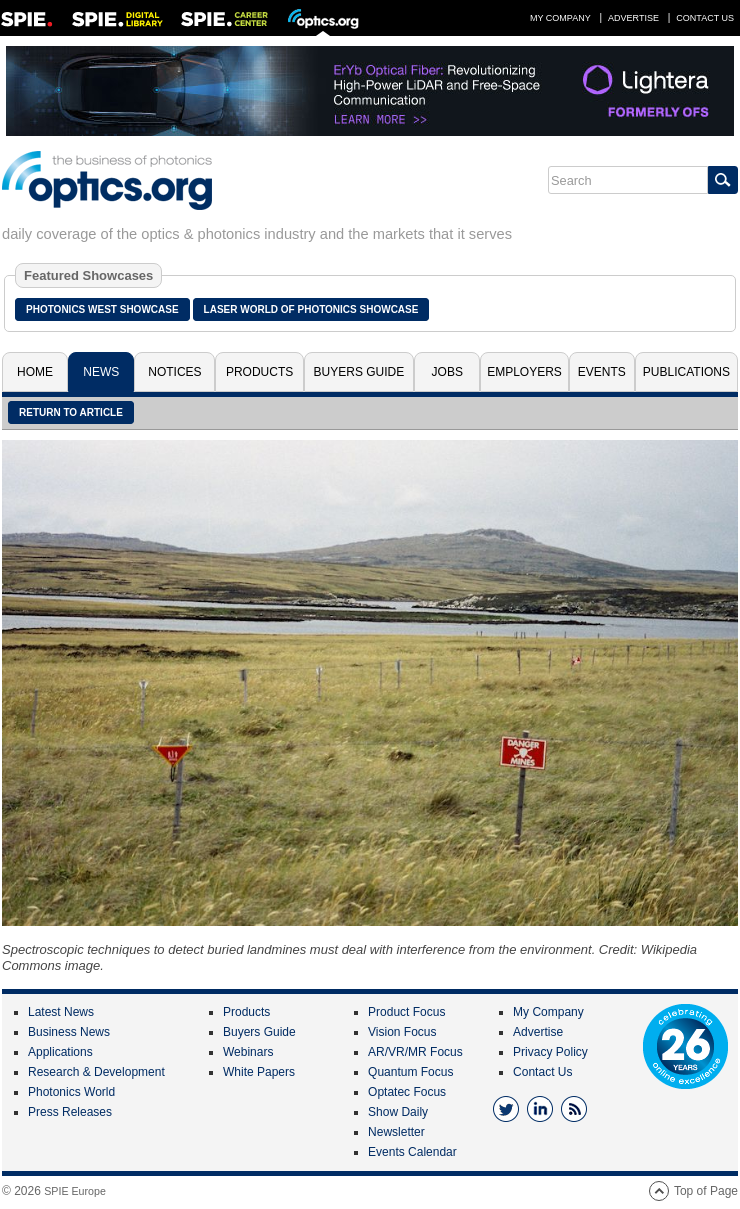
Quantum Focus (410, 1072)
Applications (60, 1052)
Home (35, 372)
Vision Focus (402, 1032)
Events (602, 372)
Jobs (447, 372)
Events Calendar (412, 1152)
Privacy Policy (550, 1052)
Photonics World (71, 1092)
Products (259, 372)
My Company (560, 18)
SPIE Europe (75, 1191)
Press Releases (70, 1112)
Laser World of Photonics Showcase (311, 309)
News (101, 372)
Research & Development (96, 1072)
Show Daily (398, 1112)
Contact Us (705, 18)
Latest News (61, 1012)
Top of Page (706, 1191)
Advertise (633, 18)
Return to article (71, 412)
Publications (686, 372)
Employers (524, 372)
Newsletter (396, 1132)
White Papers (259, 1072)
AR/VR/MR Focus (415, 1052)
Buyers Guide (359, 372)
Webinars (248, 1052)
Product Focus (406, 1012)
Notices (174, 372)
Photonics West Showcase (102, 309)
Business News (69, 1032)
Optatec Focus (407, 1092)
